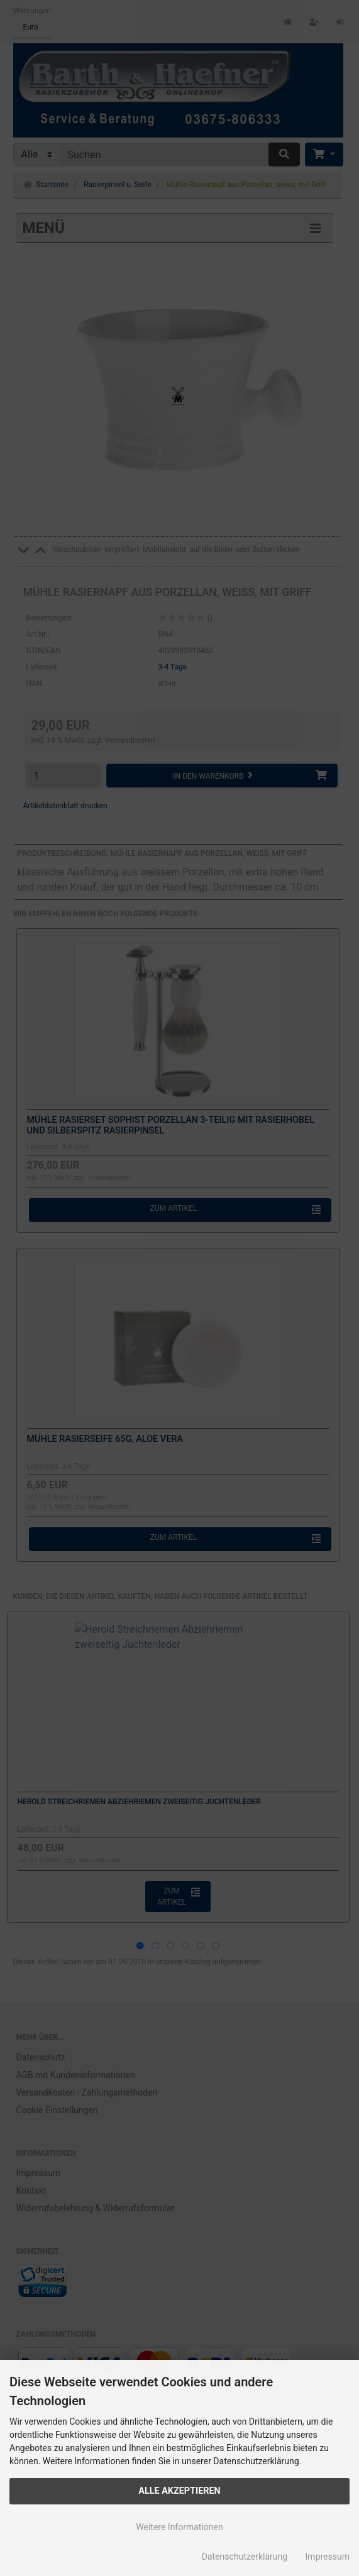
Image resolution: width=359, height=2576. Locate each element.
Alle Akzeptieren (179, 2491)
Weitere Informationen (179, 2527)
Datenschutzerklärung (244, 2557)
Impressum (328, 2557)
